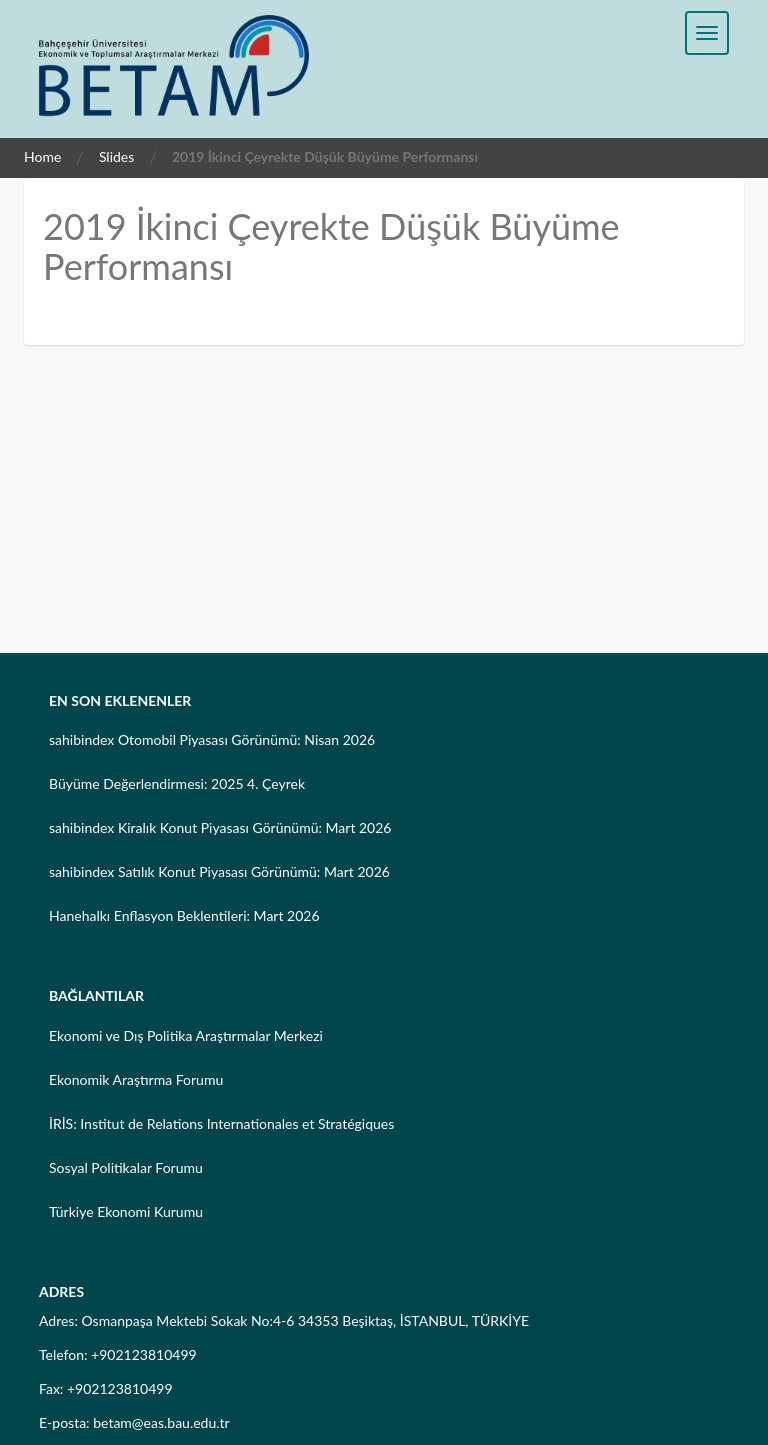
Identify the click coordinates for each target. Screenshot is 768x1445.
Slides (116, 156)
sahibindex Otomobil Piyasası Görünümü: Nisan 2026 (212, 739)
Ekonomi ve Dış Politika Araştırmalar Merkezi (186, 1035)
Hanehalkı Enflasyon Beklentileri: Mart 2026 (184, 915)
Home (42, 156)
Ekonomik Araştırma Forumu (136, 1079)
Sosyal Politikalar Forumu (126, 1167)
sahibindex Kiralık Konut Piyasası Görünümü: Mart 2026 (220, 827)
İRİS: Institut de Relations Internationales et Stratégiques (221, 1123)
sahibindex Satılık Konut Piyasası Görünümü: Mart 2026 (219, 871)
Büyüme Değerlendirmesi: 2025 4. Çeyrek (177, 783)
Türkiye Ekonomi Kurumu (126, 1211)
